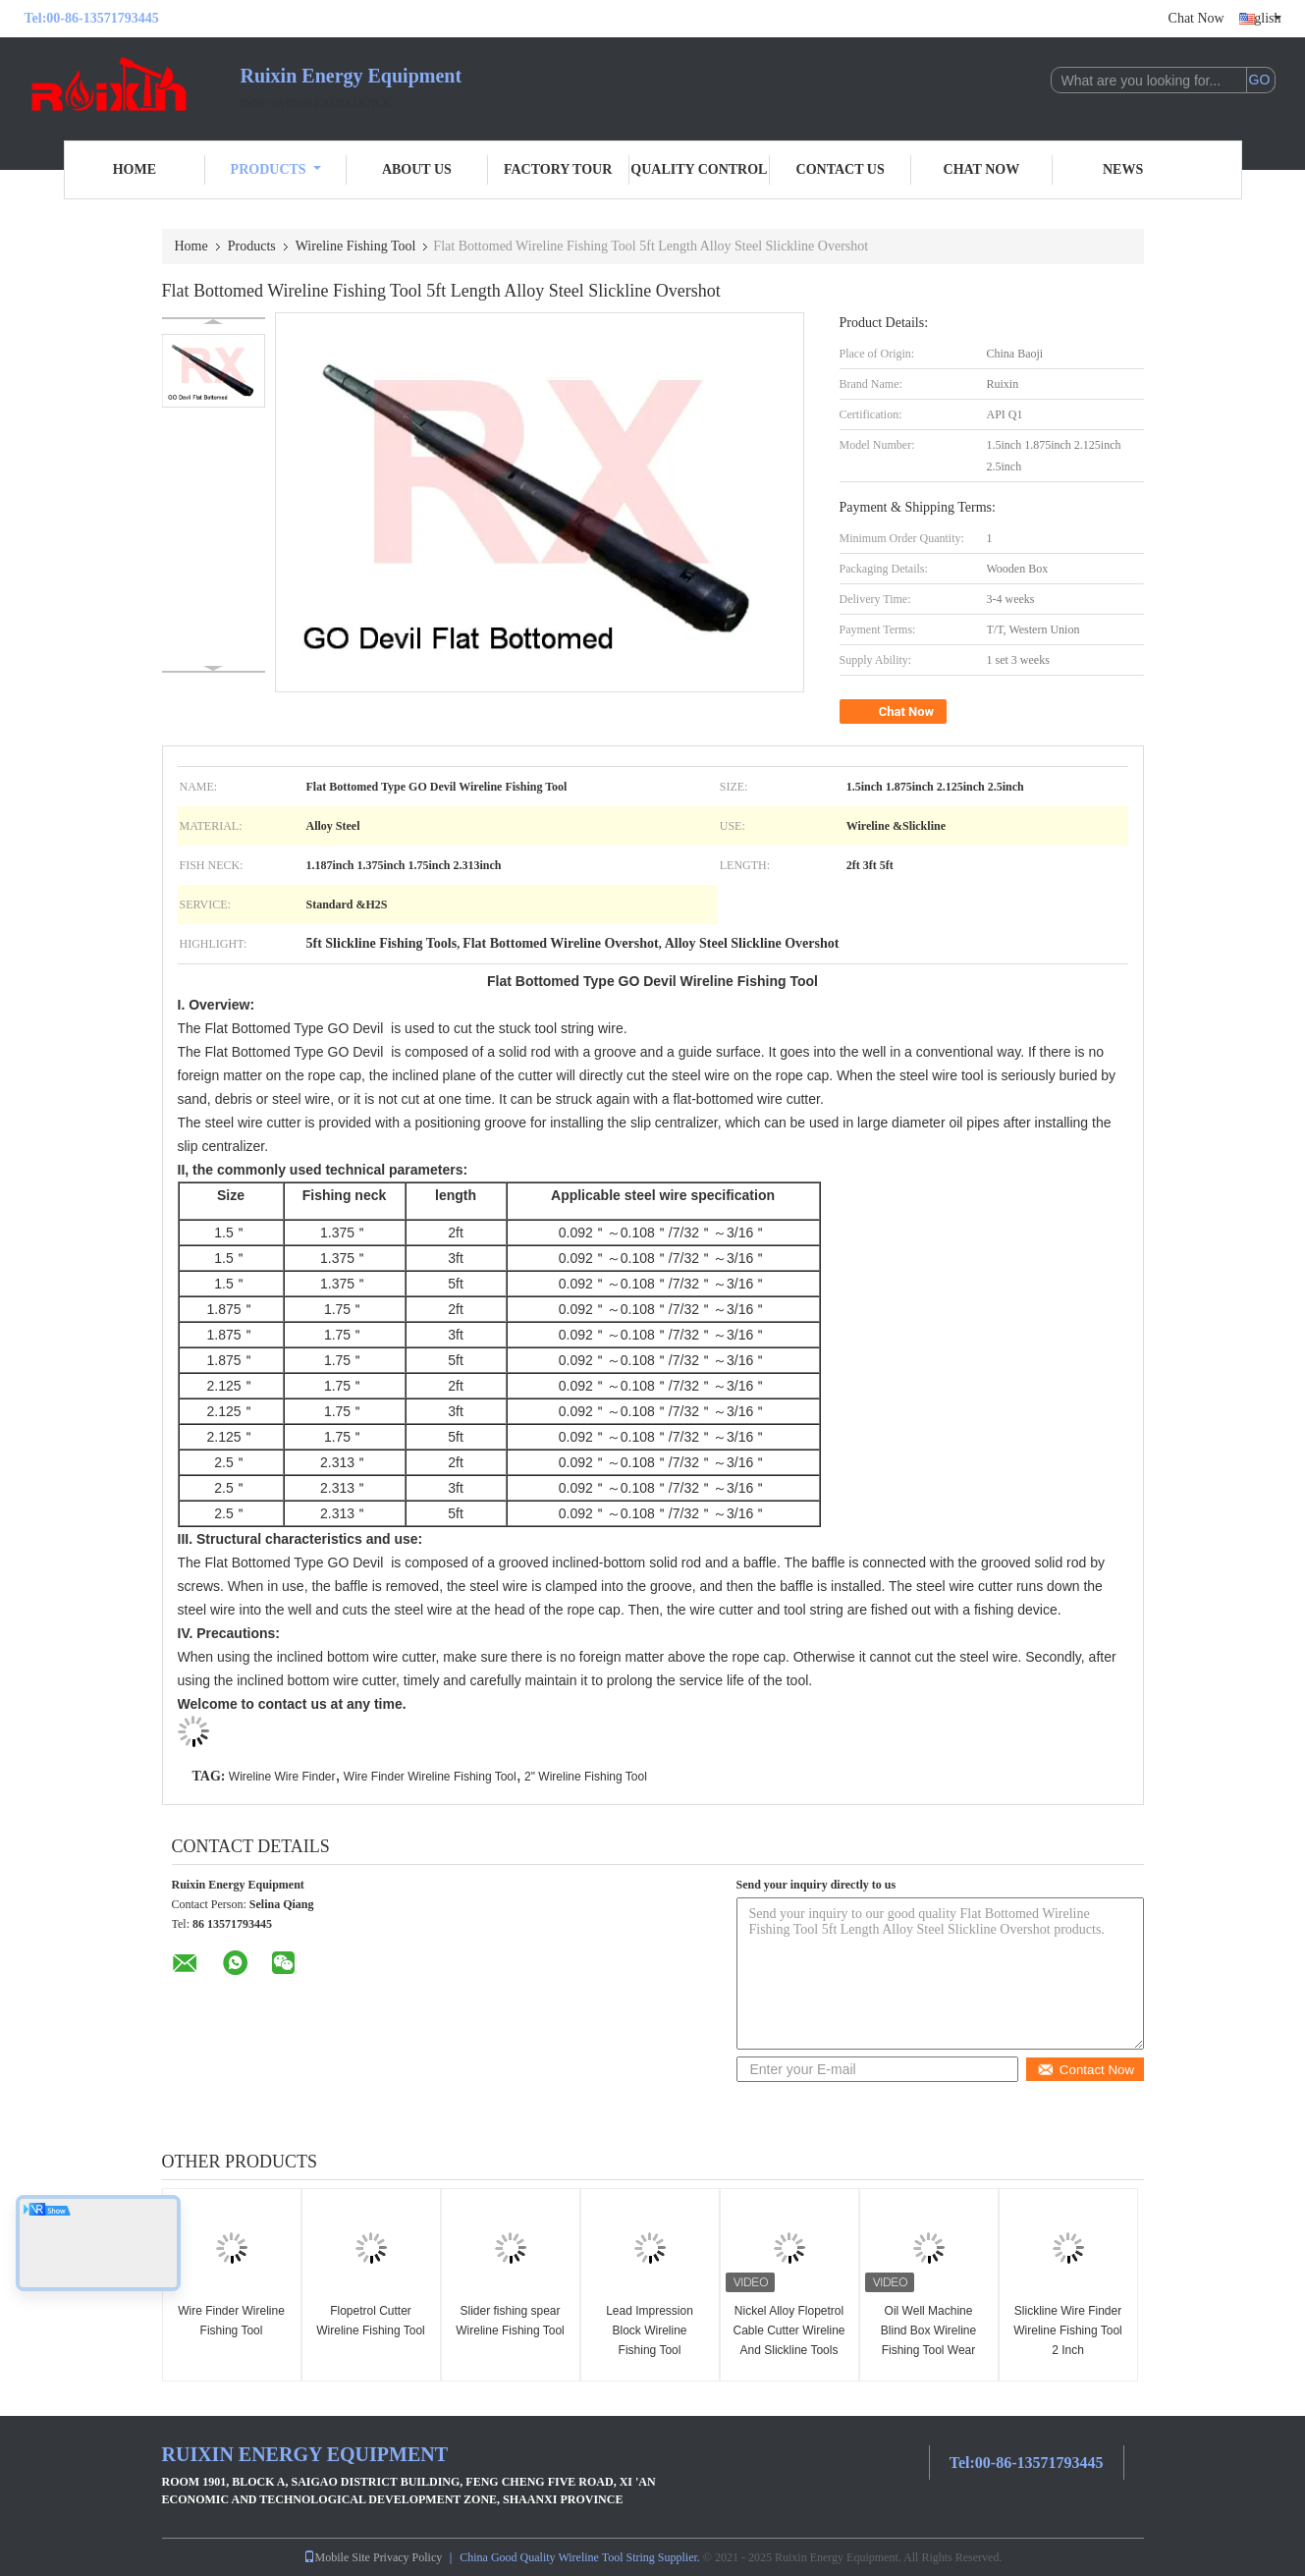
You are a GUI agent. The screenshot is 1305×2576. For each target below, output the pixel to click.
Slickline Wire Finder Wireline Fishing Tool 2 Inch (1067, 2330)
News (1123, 169)
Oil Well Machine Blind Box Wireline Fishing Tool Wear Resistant (928, 2340)
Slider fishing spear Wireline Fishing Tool (510, 2320)
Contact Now (1085, 2069)
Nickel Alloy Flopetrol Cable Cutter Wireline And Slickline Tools (788, 2330)
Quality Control (698, 169)
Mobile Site (336, 2557)
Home (134, 169)
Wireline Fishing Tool (356, 246)
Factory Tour (558, 169)
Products (276, 169)
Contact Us (840, 169)
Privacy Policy (407, 2557)
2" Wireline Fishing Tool (585, 1776)
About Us (417, 169)
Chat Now (1196, 18)
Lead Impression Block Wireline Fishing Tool (649, 2330)
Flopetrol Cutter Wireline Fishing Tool (370, 2320)
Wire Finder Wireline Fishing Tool (430, 1776)
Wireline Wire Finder (282, 1776)
